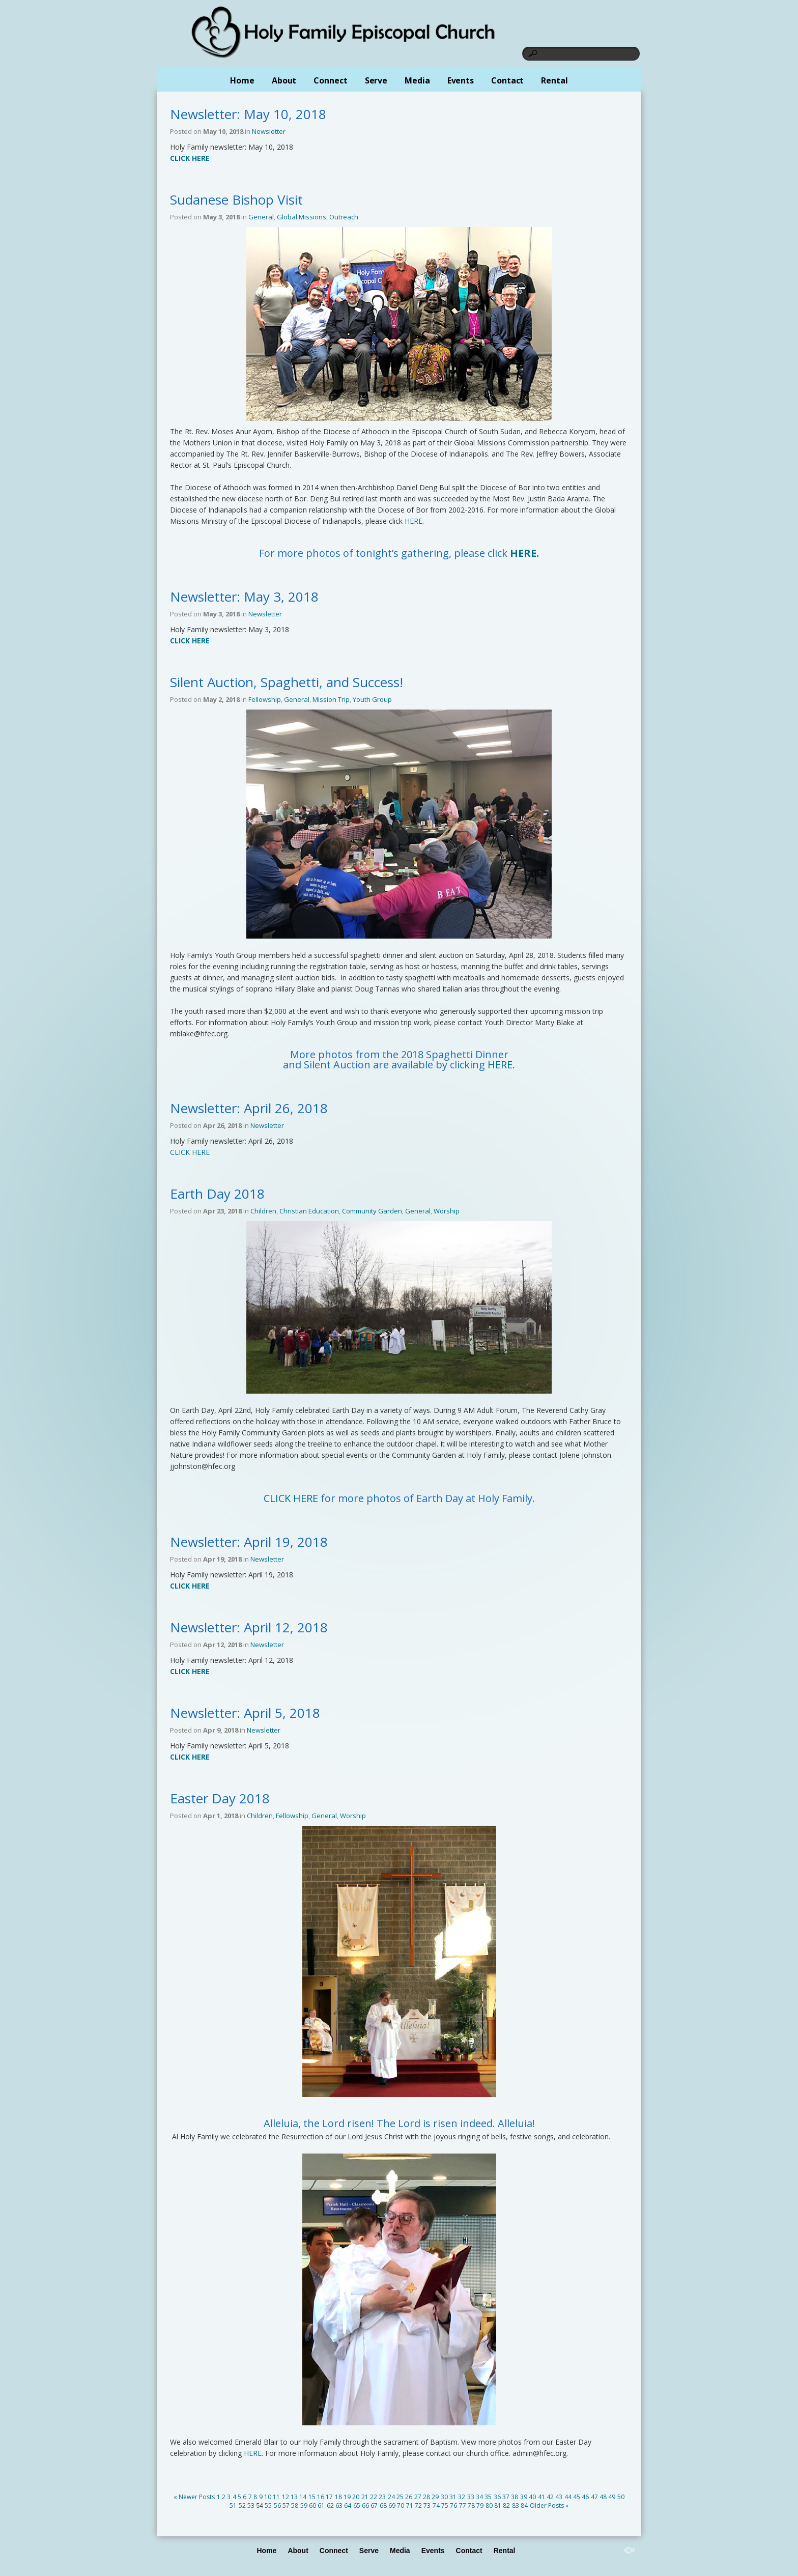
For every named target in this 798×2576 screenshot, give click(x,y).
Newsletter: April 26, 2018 (249, 1108)
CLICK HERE (190, 1152)
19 (347, 2497)
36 (497, 2497)
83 (515, 2505)
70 (400, 2505)
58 (294, 2505)
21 (364, 2497)
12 (285, 2497)
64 (347, 2505)
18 (338, 2497)
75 (444, 2505)
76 (453, 2505)
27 (417, 2497)
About (284, 80)
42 (550, 2497)
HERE (413, 521)
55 (268, 2505)
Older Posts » (549, 2505)
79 (479, 2505)
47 (594, 2497)
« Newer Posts (194, 2497)
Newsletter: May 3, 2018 (244, 596)
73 (427, 2505)
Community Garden (372, 1210)
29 (435, 2497)
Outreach (343, 216)
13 (294, 2497)
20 (355, 2497)
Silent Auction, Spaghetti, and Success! (286, 682)
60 (312, 2505)
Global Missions (301, 216)
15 (312, 2497)
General (261, 216)
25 (400, 2497)
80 (489, 2505)
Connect (330, 80)
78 (471, 2505)
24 (391, 2497)
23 (382, 2497)
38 (514, 2497)
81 (497, 2505)
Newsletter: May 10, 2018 (248, 114)
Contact (507, 80)
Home (242, 80)
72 (418, 2505)
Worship (447, 1210)
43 (558, 2497)
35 (488, 2497)
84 (524, 2505)
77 (462, 2505)
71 (409, 2505)
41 (541, 2497)
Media (417, 80)
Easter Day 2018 (220, 1798)
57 (286, 2505)
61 (321, 2505)
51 (233, 2505)
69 (391, 2505)
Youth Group (372, 699)
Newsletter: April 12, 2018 (249, 1627)
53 (250, 2505)
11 (276, 2497)
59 (303, 2505)
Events (460, 80)
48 (603, 2497)
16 (320, 2497)
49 (611, 2497)
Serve (376, 80)
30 (444, 2497)
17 (329, 2497)
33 (470, 2497)
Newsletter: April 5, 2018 (245, 1713)
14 (302, 2497)
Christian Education (309, 1210)
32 (461, 2497)
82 (506, 2505)
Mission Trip (331, 699)
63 (339, 2505)
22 (373, 2497)
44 (568, 2497)
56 (277, 2505)
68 (383, 2505)
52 (242, 2505)
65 (356, 2505)
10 (267, 2497)
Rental (554, 80)
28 (426, 2497)
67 (374, 2505)
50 (620, 2497)
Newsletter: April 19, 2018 (249, 1542)
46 (585, 2497)
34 (479, 2497)
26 (408, 2497)
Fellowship (264, 699)
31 (453, 2497)
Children (263, 1210)
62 (330, 2505)
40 (532, 2497)
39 (523, 2497)
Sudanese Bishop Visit (236, 199)
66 (365, 2505)
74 (436, 2505)
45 (576, 2497)
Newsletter (269, 131)
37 (505, 2497)
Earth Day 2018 (217, 1193)
